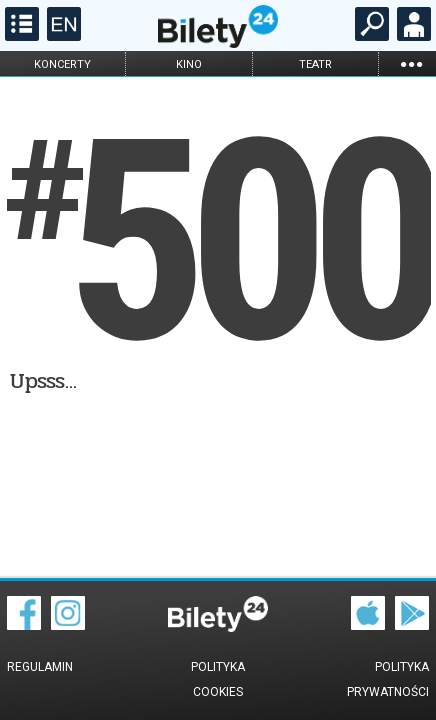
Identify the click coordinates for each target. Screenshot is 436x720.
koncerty (62, 64)
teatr (315, 64)
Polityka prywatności (388, 679)
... (411, 63)
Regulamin (40, 667)
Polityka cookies (218, 679)
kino (189, 64)
